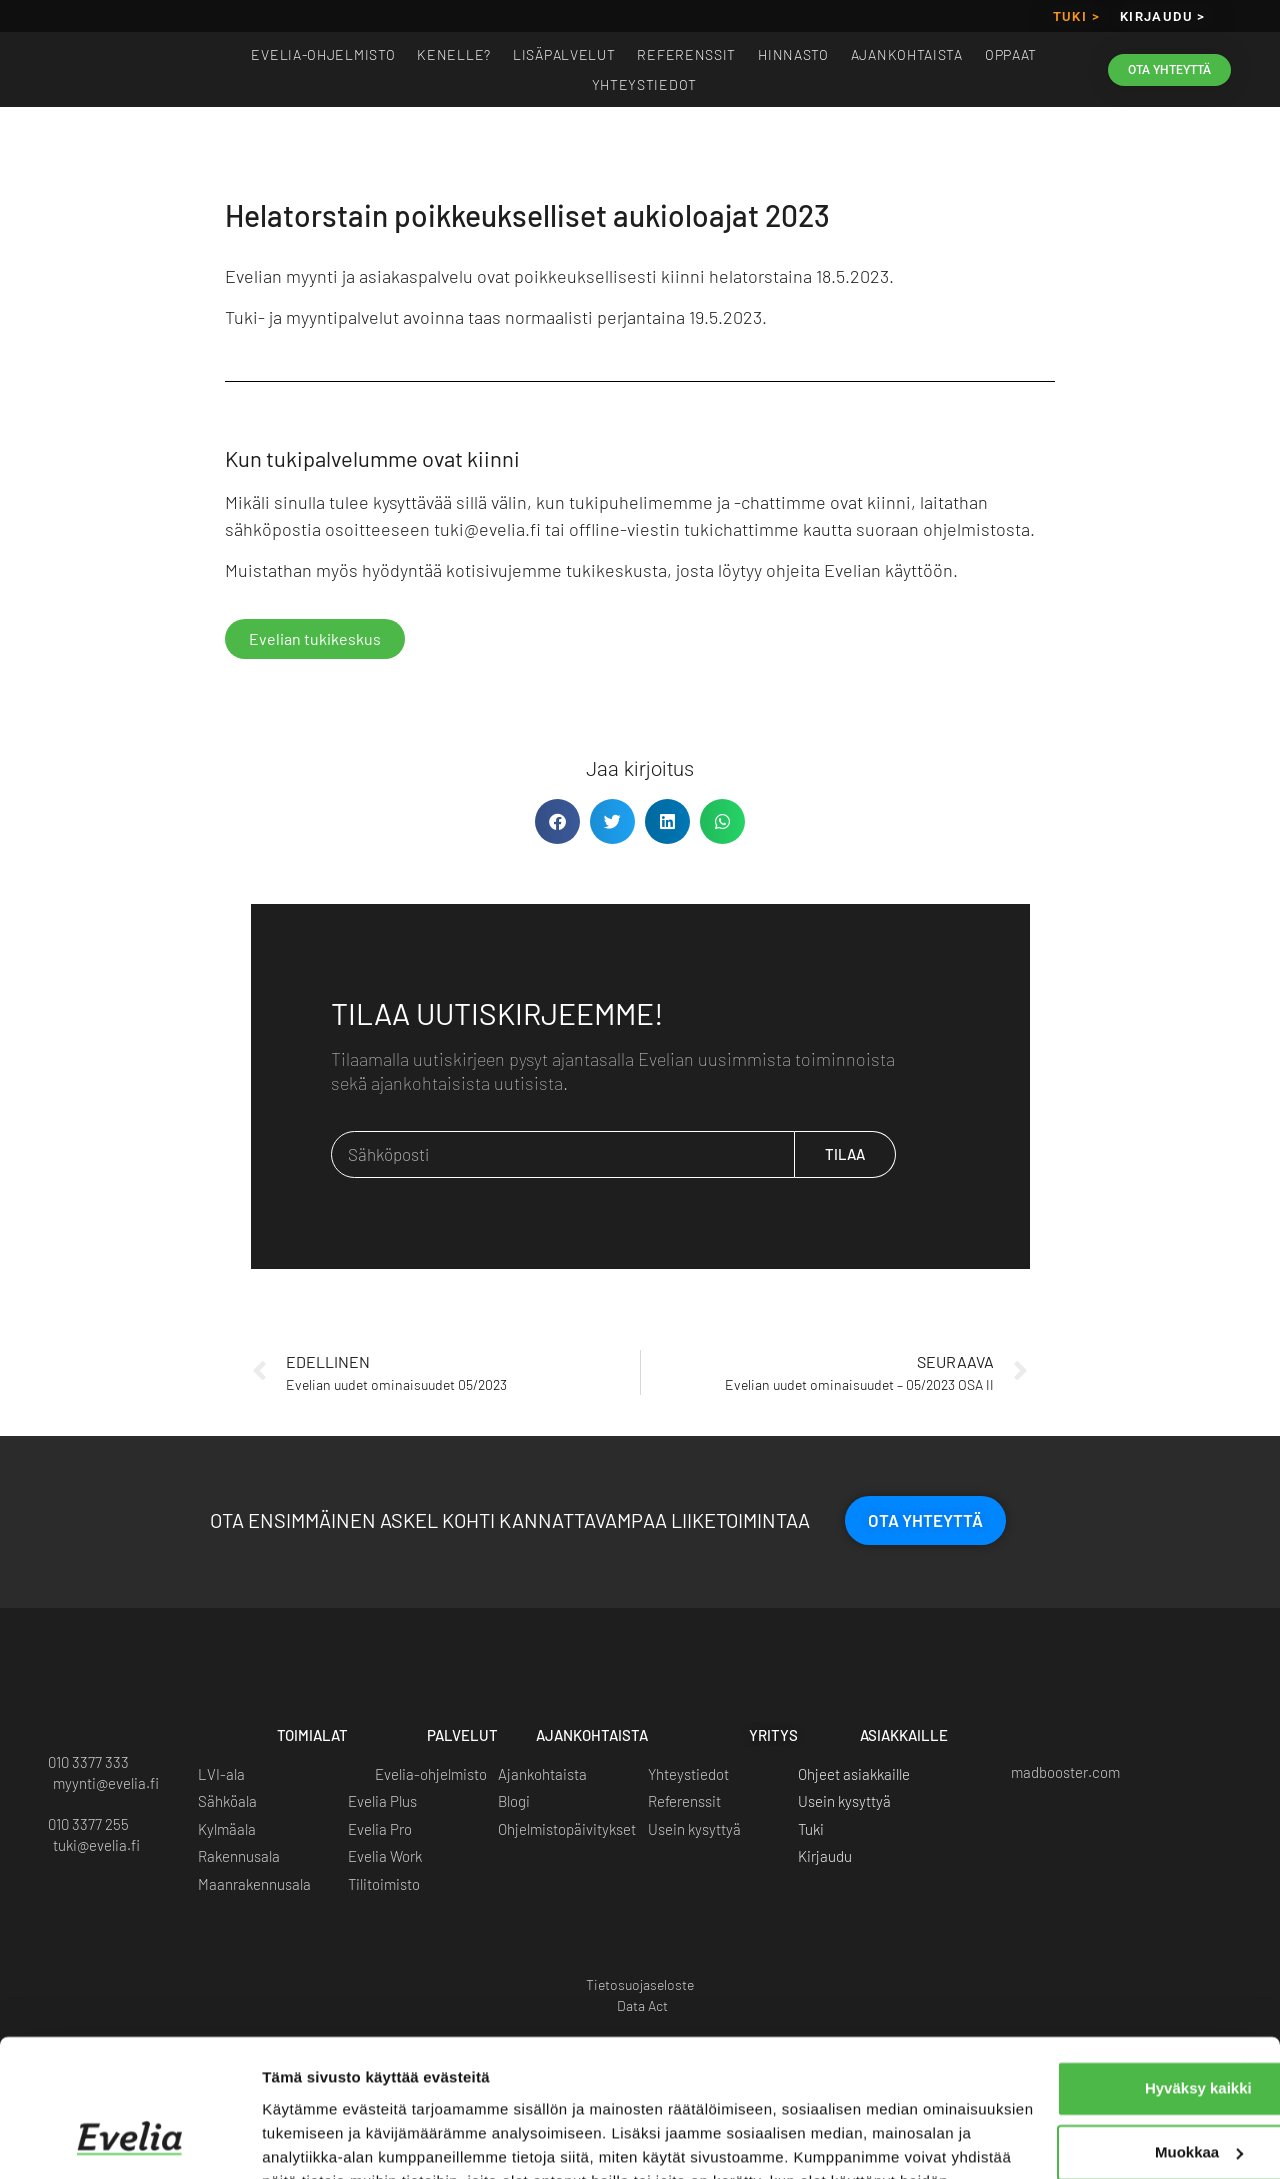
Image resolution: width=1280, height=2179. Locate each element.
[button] (557, 821)
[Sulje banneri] (1249, 1947)
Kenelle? (454, 54)
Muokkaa (1063, 2031)
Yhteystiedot (644, 84)
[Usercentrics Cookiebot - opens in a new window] (129, 2140)
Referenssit (686, 54)
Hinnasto (793, 54)
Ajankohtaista (907, 54)
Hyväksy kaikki (1062, 1967)
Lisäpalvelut (564, 54)
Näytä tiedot (305, 2139)
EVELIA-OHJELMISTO (323, 54)
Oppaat (1011, 54)
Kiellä (1062, 2095)
